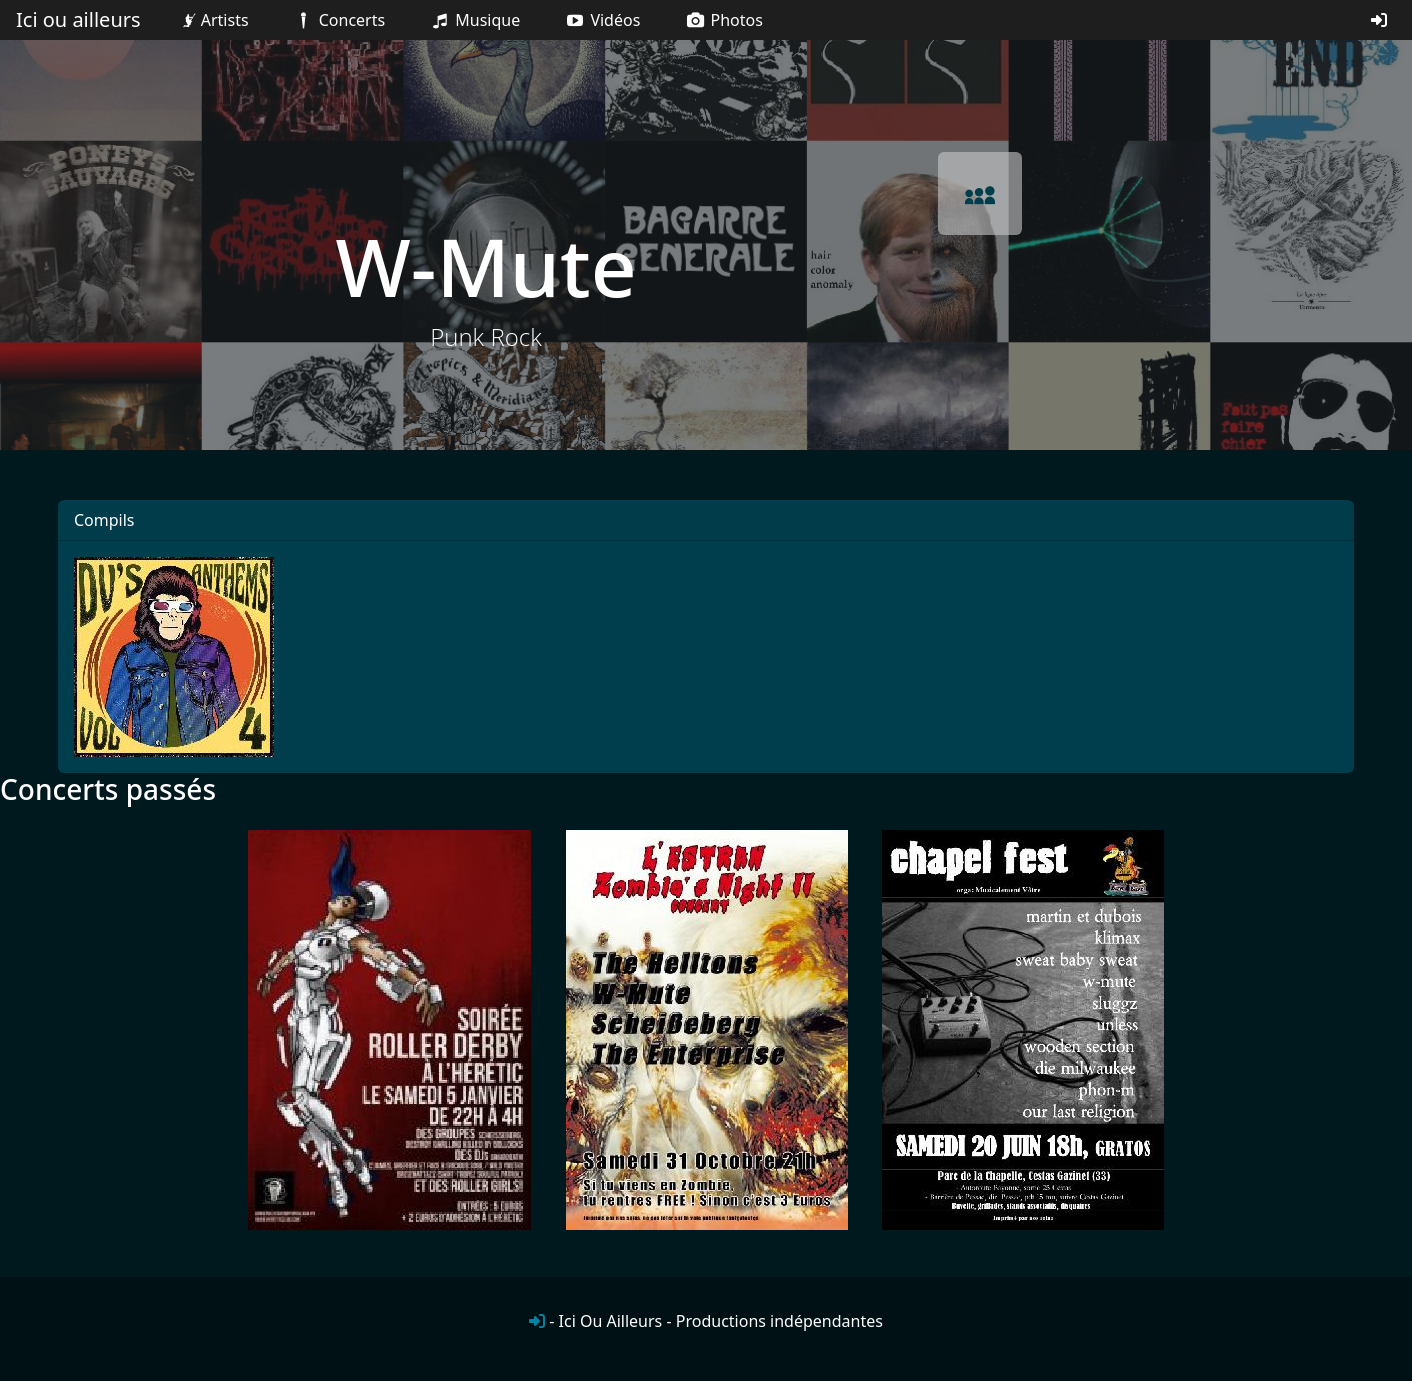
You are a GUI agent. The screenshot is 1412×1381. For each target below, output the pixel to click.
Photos (723, 20)
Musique (474, 20)
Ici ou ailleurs (78, 19)
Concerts (338, 20)
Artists (213, 20)
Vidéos (602, 20)
